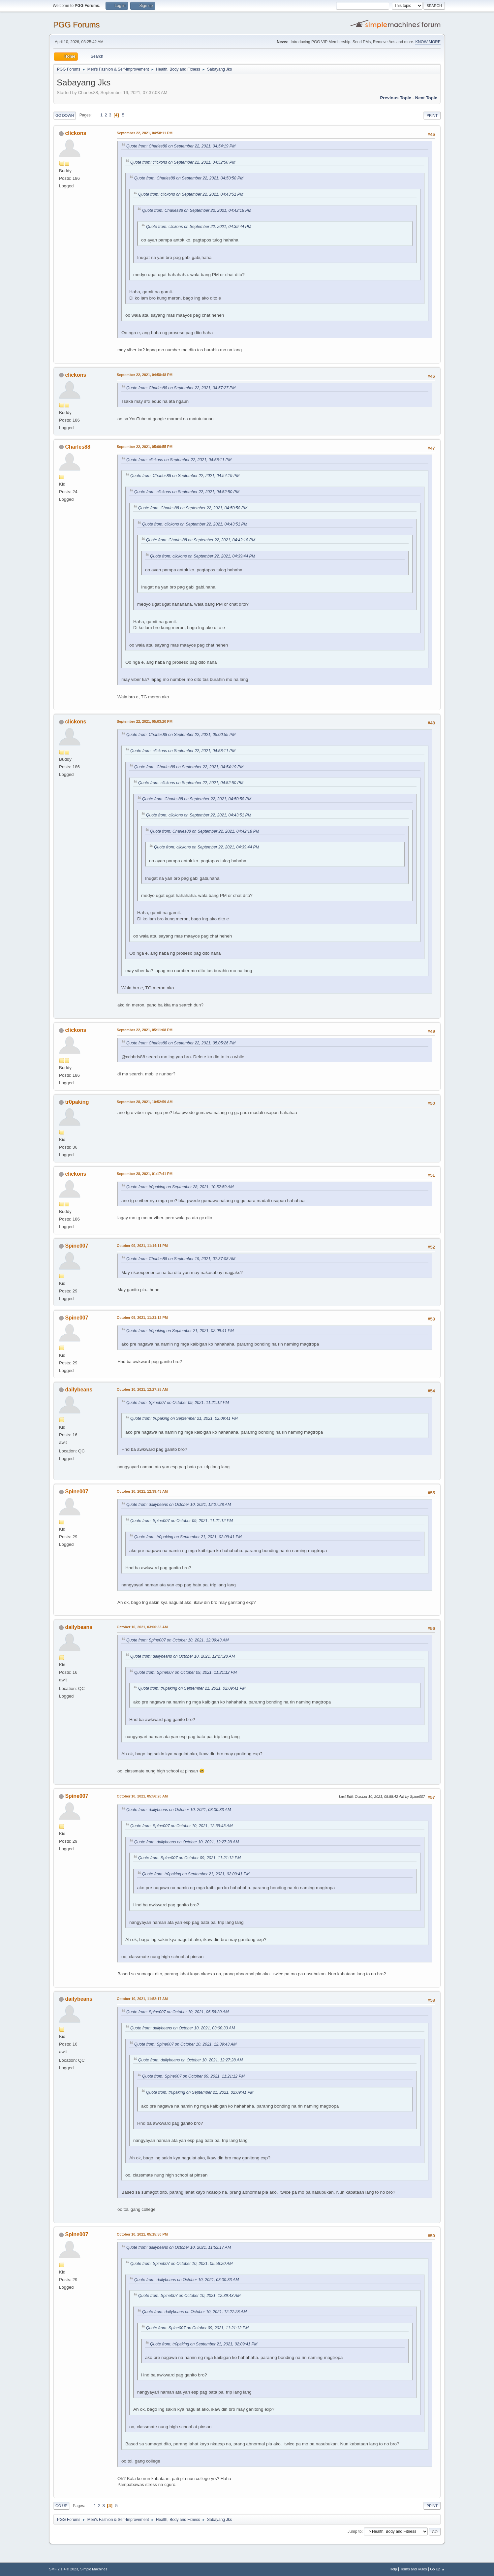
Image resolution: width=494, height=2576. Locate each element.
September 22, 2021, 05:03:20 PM (144, 721)
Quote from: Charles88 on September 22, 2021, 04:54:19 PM (180, 146)
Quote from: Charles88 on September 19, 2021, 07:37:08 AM (180, 1258)
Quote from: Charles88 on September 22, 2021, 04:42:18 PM (196, 210)
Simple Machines (93, 2569)
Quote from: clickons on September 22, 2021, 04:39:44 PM (198, 226)
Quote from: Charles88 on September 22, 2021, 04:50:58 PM (188, 178)
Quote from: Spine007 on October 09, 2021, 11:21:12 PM (177, 1402)
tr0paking (77, 1102)
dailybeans (78, 1389)
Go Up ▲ (437, 2569)
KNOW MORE (428, 42)
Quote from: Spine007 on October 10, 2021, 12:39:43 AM (177, 1640)
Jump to (355, 2531)
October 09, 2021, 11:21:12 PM (142, 1318)
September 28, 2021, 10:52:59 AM (144, 1102)
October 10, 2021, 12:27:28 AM (142, 1389)
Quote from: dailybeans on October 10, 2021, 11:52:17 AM (178, 2247)
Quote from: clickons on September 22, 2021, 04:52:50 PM (182, 162)
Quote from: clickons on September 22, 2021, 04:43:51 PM (190, 194)
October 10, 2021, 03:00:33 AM (142, 1627)
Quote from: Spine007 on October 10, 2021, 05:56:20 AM (177, 2012)
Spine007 (76, 1246)
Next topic (426, 97)
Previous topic (395, 97)
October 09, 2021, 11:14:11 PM (142, 1246)
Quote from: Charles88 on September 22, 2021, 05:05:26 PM (180, 1043)
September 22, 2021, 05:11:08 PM (144, 1030)
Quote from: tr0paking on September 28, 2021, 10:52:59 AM (179, 1187)
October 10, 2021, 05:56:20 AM (142, 1796)
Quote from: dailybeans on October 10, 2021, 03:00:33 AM (178, 1809)
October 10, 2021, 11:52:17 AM (142, 1999)
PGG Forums (76, 24)
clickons (75, 133)
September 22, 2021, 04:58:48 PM (144, 375)
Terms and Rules (413, 2569)
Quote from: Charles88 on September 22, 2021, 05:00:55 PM (180, 734)
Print (432, 115)
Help (393, 2569)
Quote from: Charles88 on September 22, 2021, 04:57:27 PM (180, 388)
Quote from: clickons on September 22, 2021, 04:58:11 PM (179, 460)
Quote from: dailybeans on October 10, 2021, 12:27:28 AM (178, 1504)
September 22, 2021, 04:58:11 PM (144, 133)
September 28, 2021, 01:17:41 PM (144, 1174)
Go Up (61, 2506)
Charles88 (77, 447)
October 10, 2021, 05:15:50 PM (142, 2234)
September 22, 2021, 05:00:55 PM (144, 447)
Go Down (64, 115)
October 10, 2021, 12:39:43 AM (142, 1491)
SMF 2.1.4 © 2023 (63, 2569)
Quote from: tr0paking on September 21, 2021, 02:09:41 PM (180, 1330)
